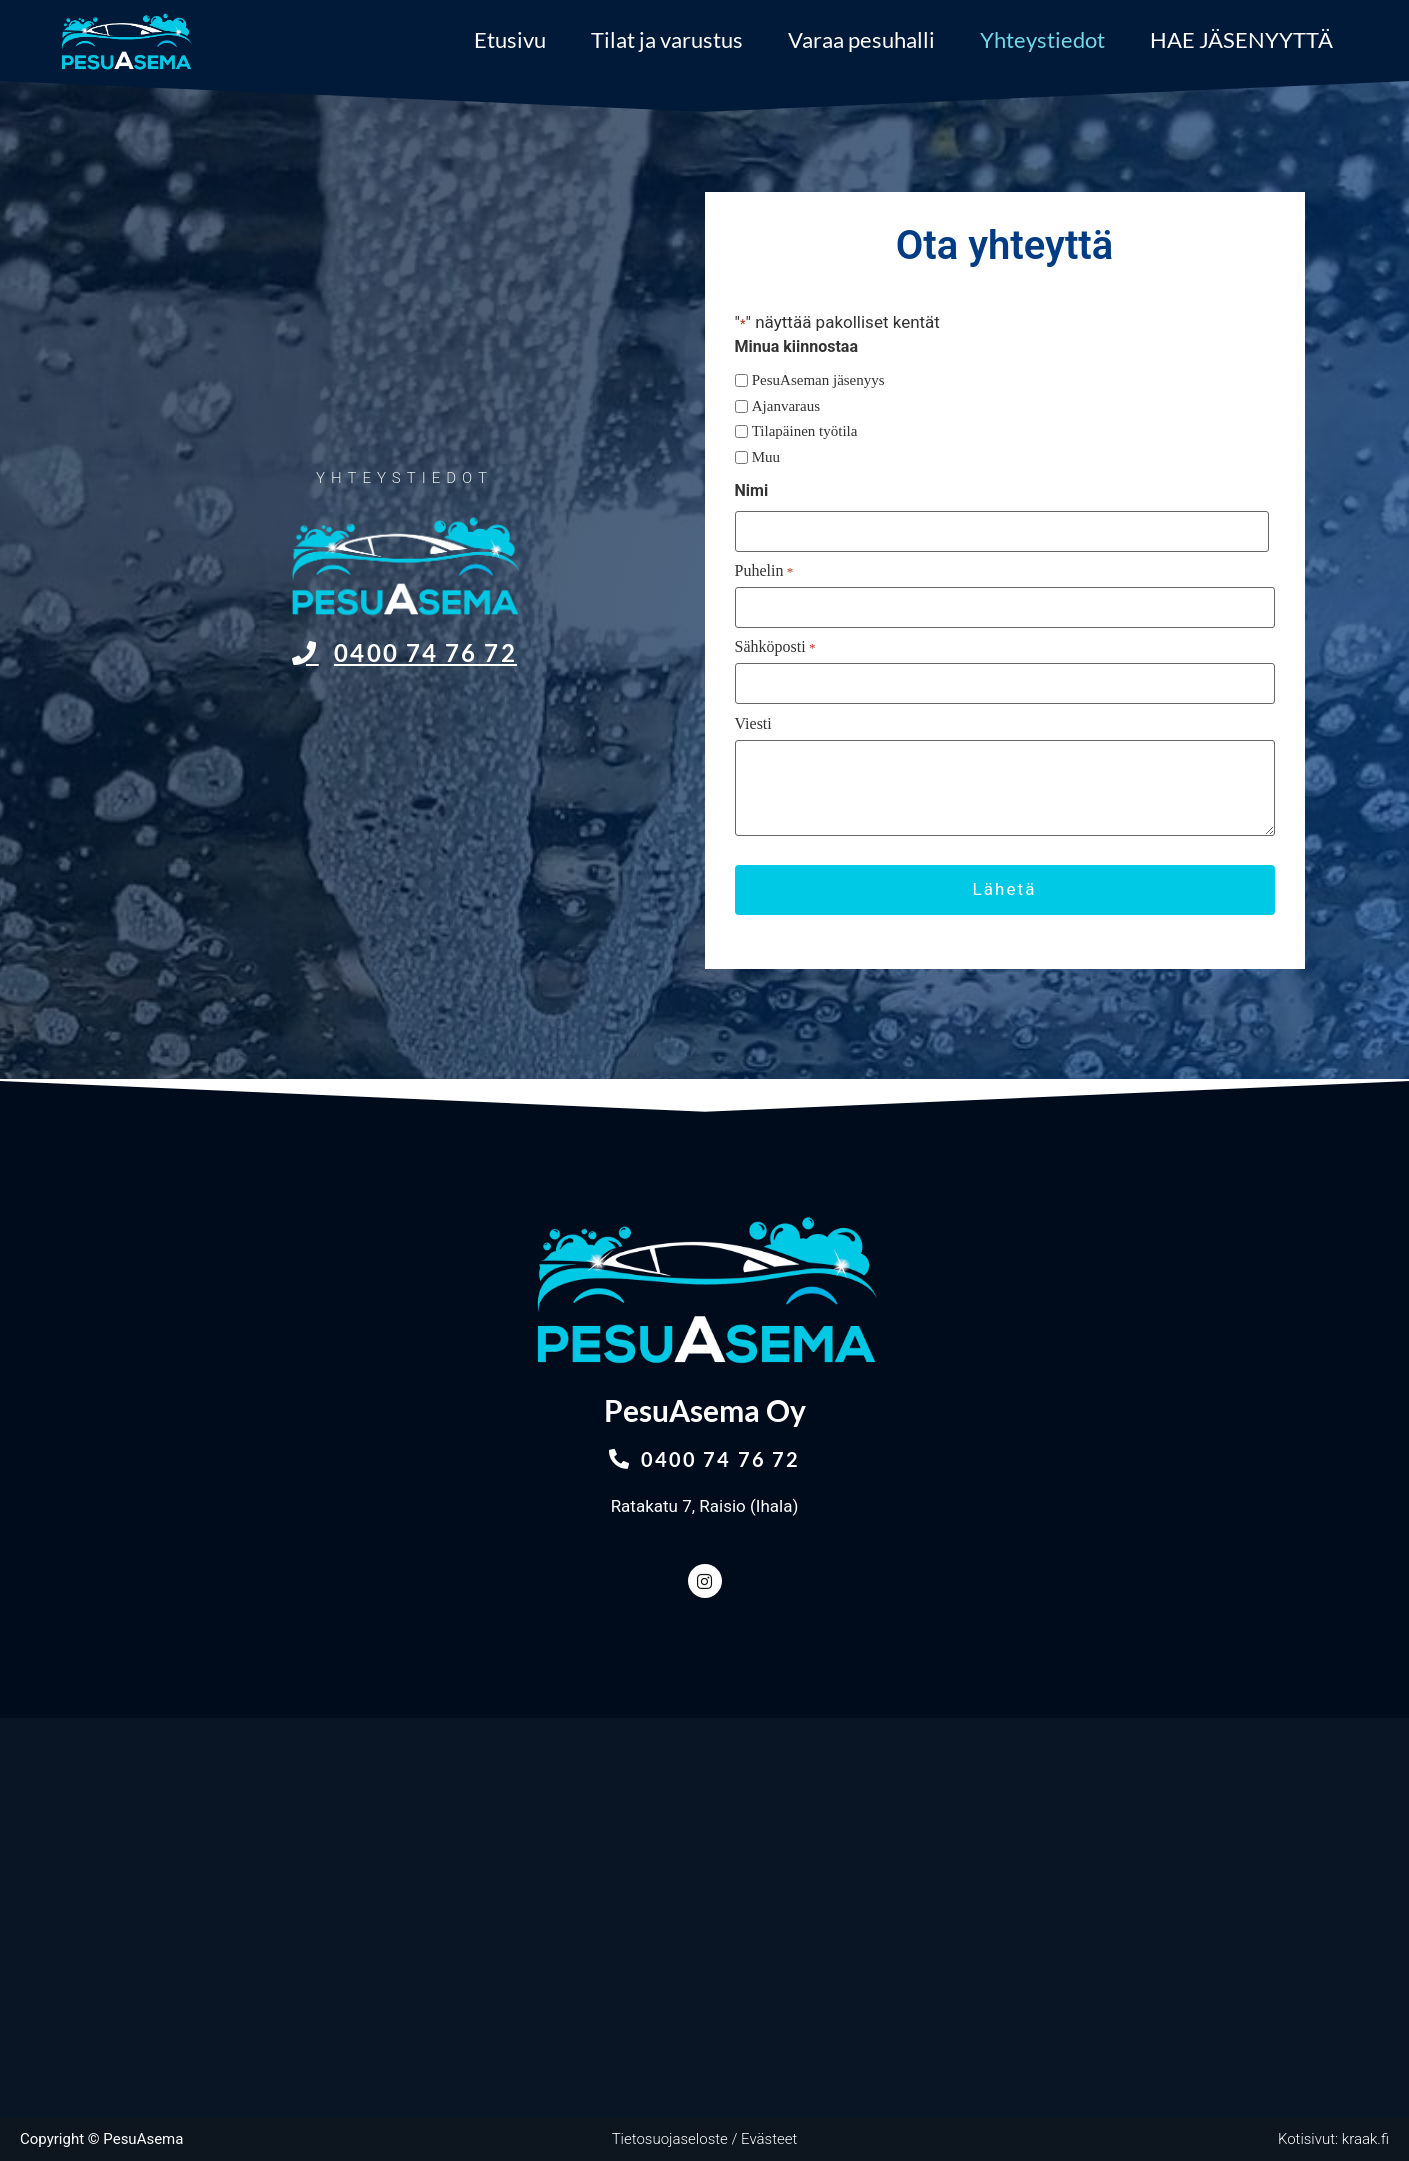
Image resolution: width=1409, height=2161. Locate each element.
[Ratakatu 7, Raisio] (704, 1918)
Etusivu (510, 39)
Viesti (753, 724)
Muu (766, 457)
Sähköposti (775, 647)
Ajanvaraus (786, 406)
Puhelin (764, 571)
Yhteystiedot (1042, 39)
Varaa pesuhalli (861, 39)
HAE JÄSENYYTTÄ (1241, 39)
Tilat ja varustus (667, 39)
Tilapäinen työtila (805, 431)
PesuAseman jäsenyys (818, 380)
